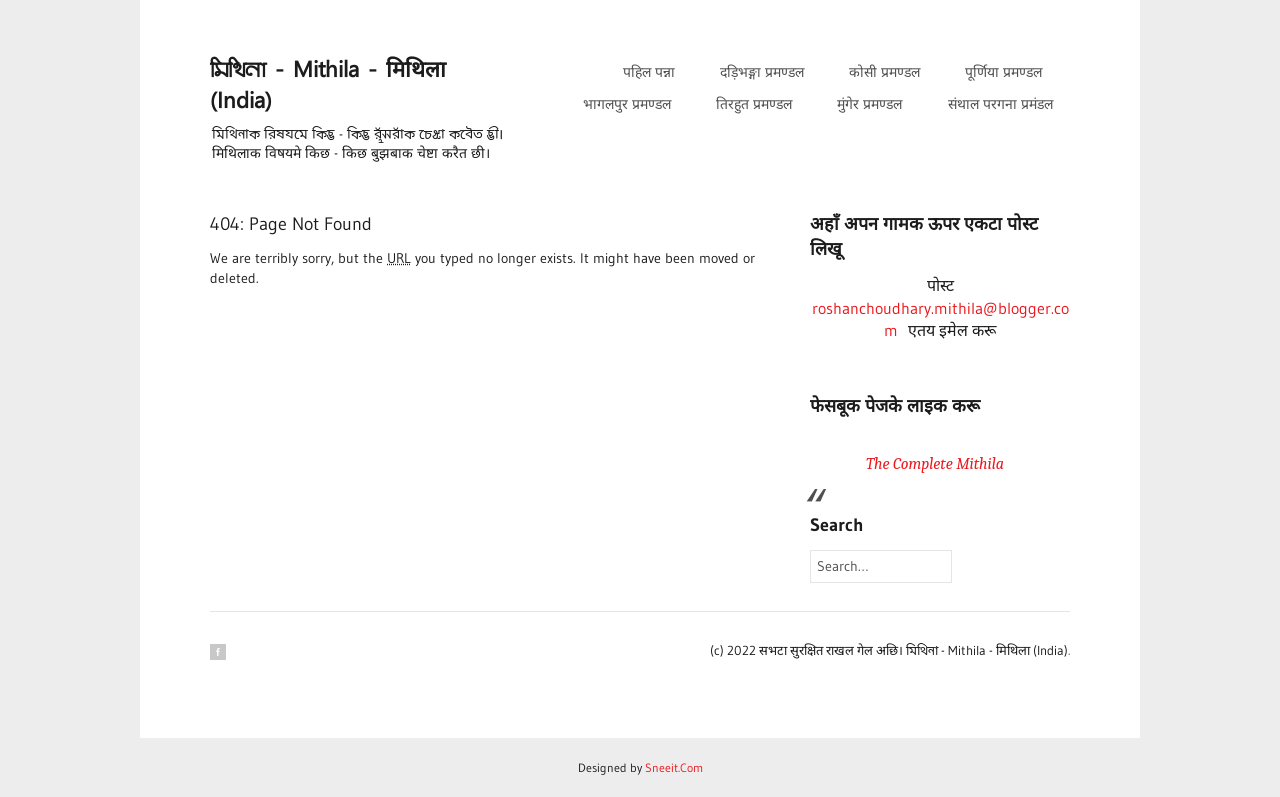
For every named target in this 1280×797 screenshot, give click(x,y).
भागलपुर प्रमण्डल (627, 104)
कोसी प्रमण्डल (884, 72)
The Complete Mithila (935, 464)
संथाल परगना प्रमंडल (1000, 104)
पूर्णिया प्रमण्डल (1003, 72)
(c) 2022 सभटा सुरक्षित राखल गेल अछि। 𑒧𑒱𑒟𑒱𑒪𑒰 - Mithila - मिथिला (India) (889, 650)
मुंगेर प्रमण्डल (869, 104)
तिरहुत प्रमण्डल (754, 104)
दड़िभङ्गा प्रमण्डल (762, 72)
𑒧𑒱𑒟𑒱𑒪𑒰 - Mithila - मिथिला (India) (328, 86)
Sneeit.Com (674, 767)
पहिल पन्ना (649, 72)
